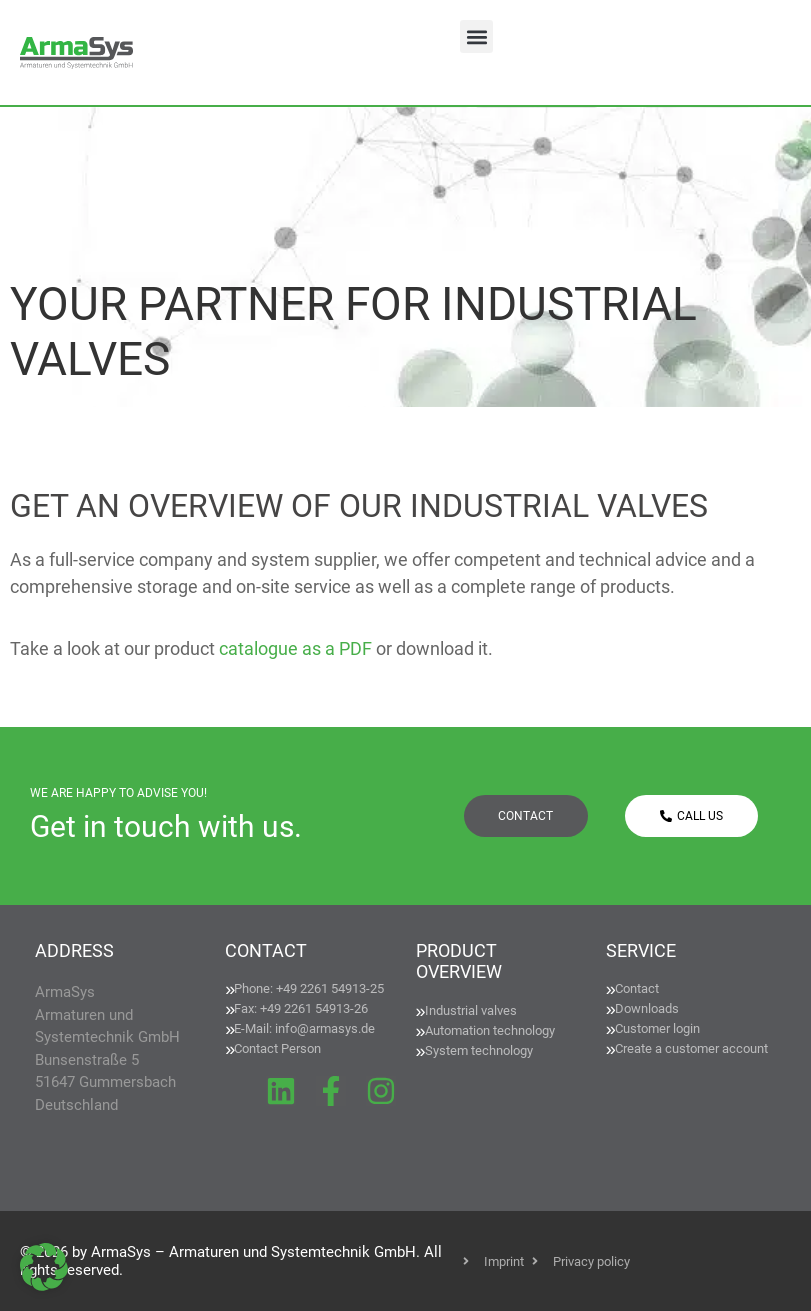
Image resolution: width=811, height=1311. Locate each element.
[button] (476, 36)
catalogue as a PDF (295, 648)
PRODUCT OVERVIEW (459, 961)
